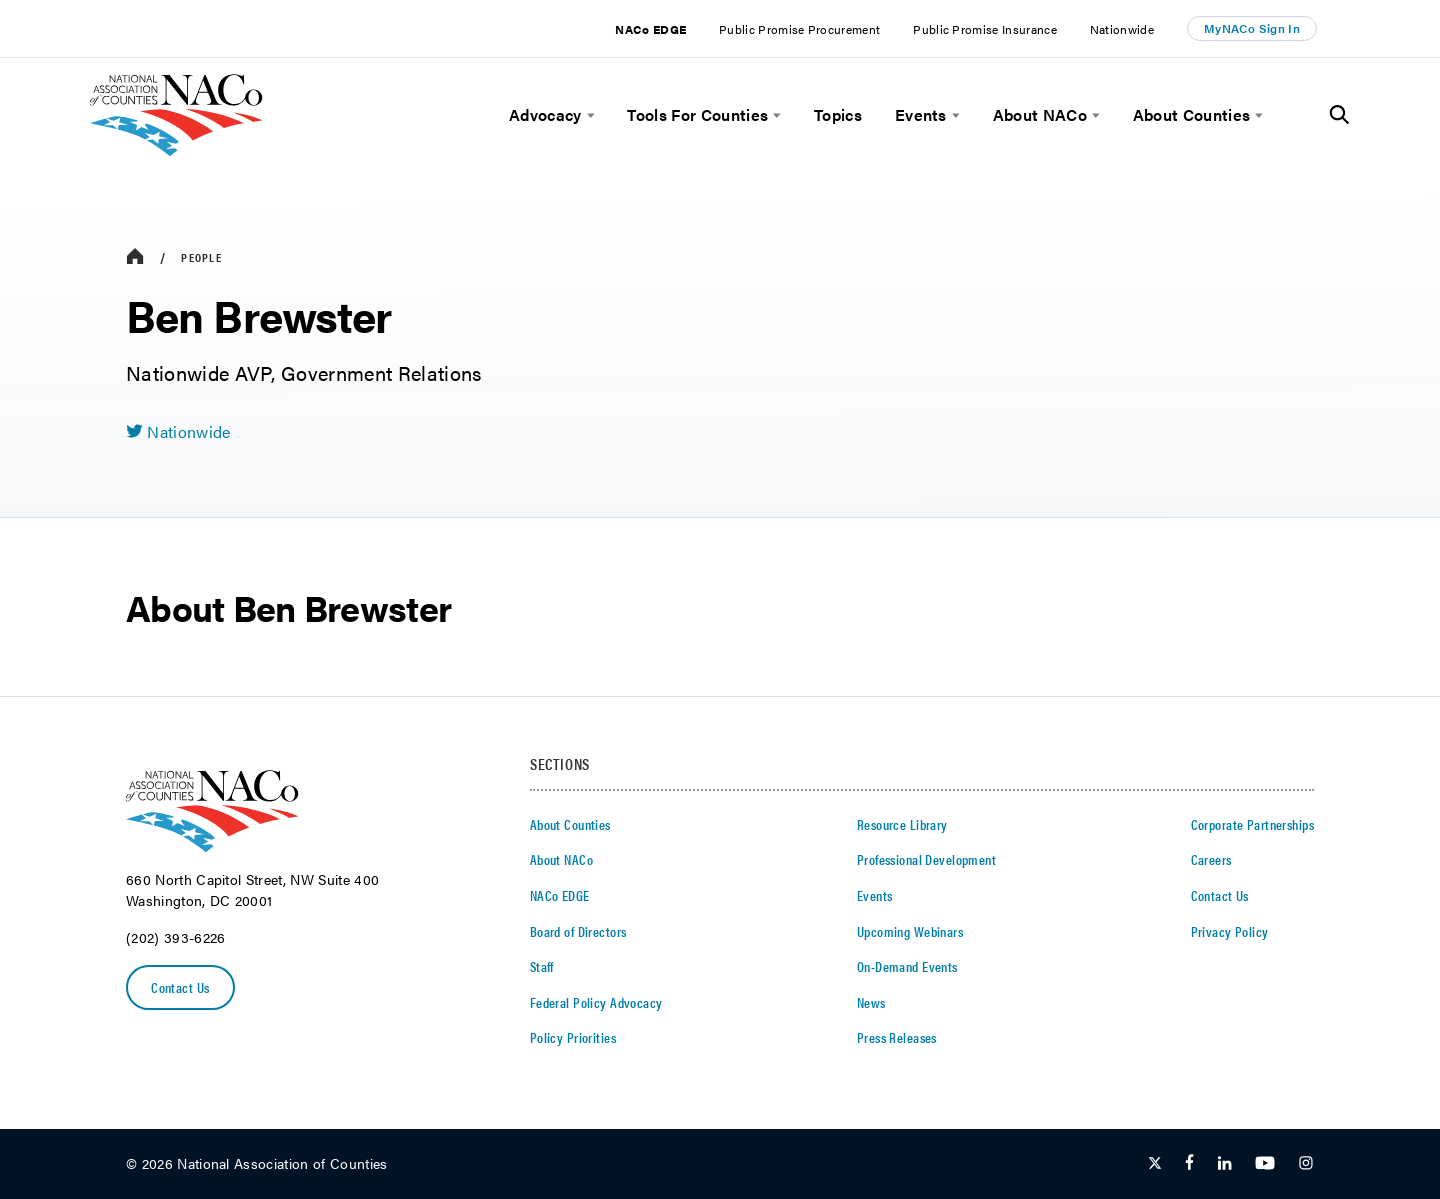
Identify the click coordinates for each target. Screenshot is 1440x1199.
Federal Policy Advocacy (596, 1002)
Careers (1211, 859)
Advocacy (545, 115)
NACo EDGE (650, 29)
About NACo (1040, 115)
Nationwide (1122, 29)
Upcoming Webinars (910, 931)
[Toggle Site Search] (1339, 115)
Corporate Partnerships (1252, 824)
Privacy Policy (1230, 931)
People (201, 257)
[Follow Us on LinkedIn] (1224, 1164)
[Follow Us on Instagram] (1306, 1164)
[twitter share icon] (178, 432)
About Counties (1191, 115)
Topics (838, 115)
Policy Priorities (573, 1037)
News (871, 1002)
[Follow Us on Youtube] (1265, 1164)
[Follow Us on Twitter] (1155, 1164)
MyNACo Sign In (1252, 28)
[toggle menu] (588, 115)
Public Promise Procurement (799, 29)
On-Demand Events (907, 966)
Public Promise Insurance (985, 29)
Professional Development (926, 859)
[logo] (176, 150)
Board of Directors (578, 931)
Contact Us (180, 987)
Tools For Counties (697, 115)
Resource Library (902, 824)
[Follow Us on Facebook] (1189, 1164)
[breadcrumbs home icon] (135, 257)
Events (921, 115)
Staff (542, 966)
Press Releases (897, 1037)
